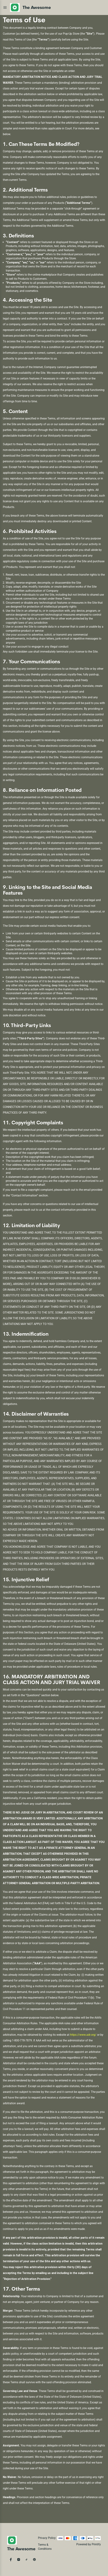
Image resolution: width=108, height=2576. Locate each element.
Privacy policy (47, 2538)
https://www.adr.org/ (83, 2034)
